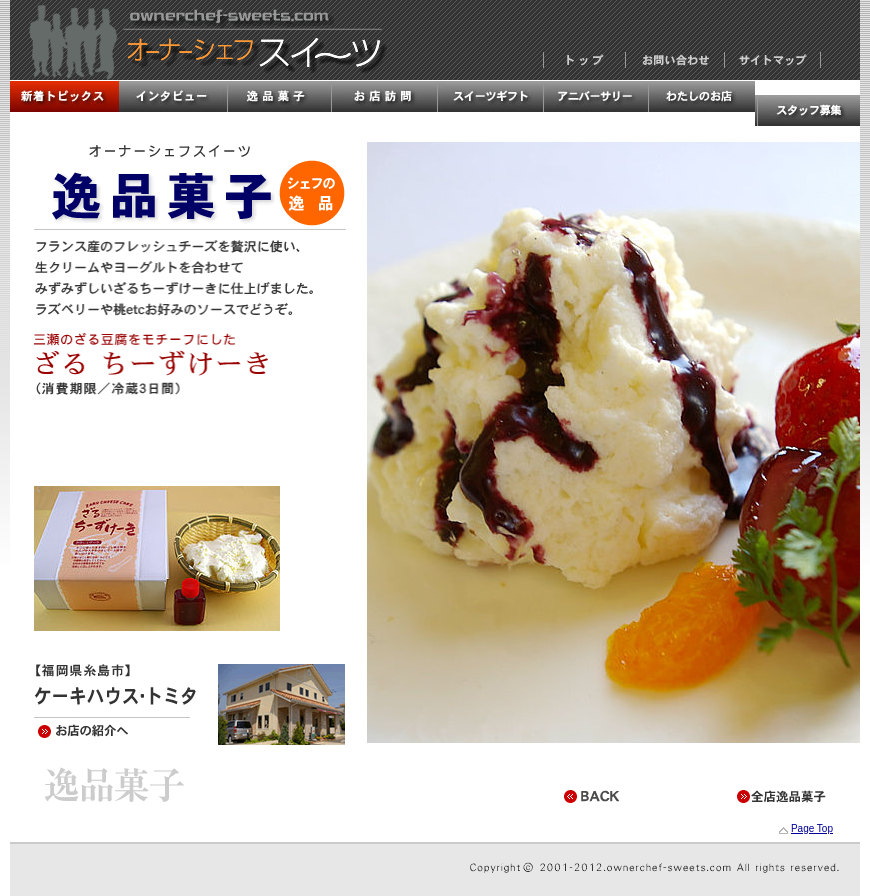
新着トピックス (64, 96)
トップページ (584, 60)
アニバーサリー (595, 96)
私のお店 (701, 96)
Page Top (812, 828)
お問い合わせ (675, 60)
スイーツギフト (489, 96)
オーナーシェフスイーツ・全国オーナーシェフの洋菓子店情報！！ (197, 40)
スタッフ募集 (807, 110)
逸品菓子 (277, 96)
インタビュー (171, 96)
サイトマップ (772, 60)
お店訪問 (383, 96)
